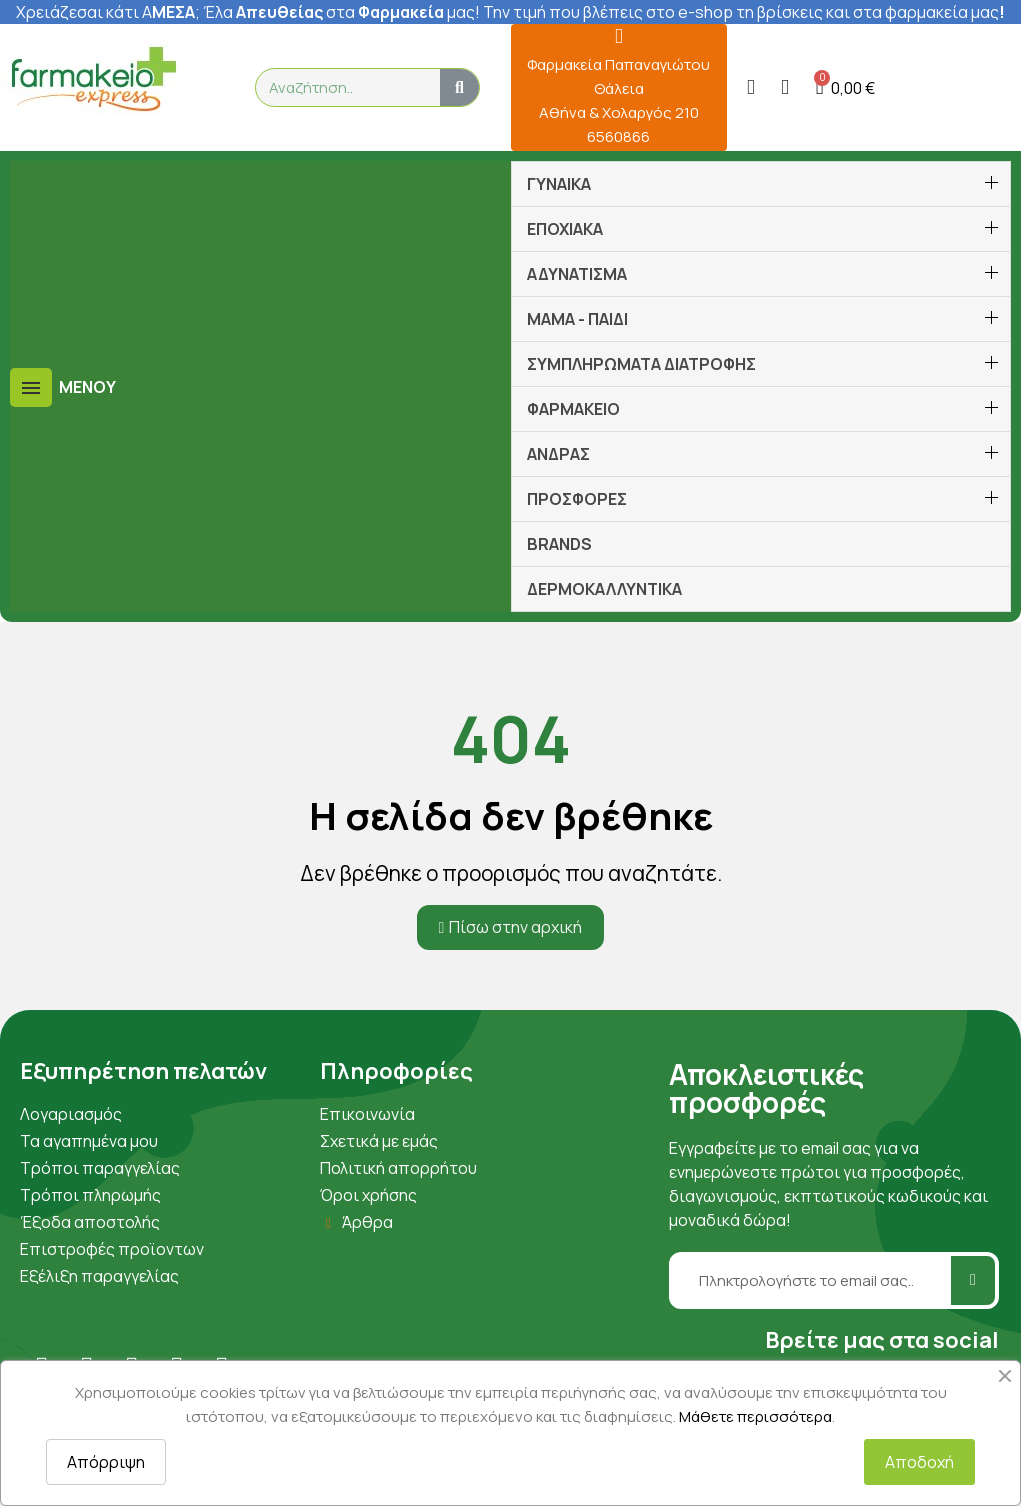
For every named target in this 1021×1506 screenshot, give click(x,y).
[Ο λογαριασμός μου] (751, 87)
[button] (846, 87)
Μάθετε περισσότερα (755, 1416)
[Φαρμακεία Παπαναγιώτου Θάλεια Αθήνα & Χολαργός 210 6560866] (618, 36)
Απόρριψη (106, 1462)
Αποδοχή (919, 1462)
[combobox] (338, 87)
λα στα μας (345, 12)
